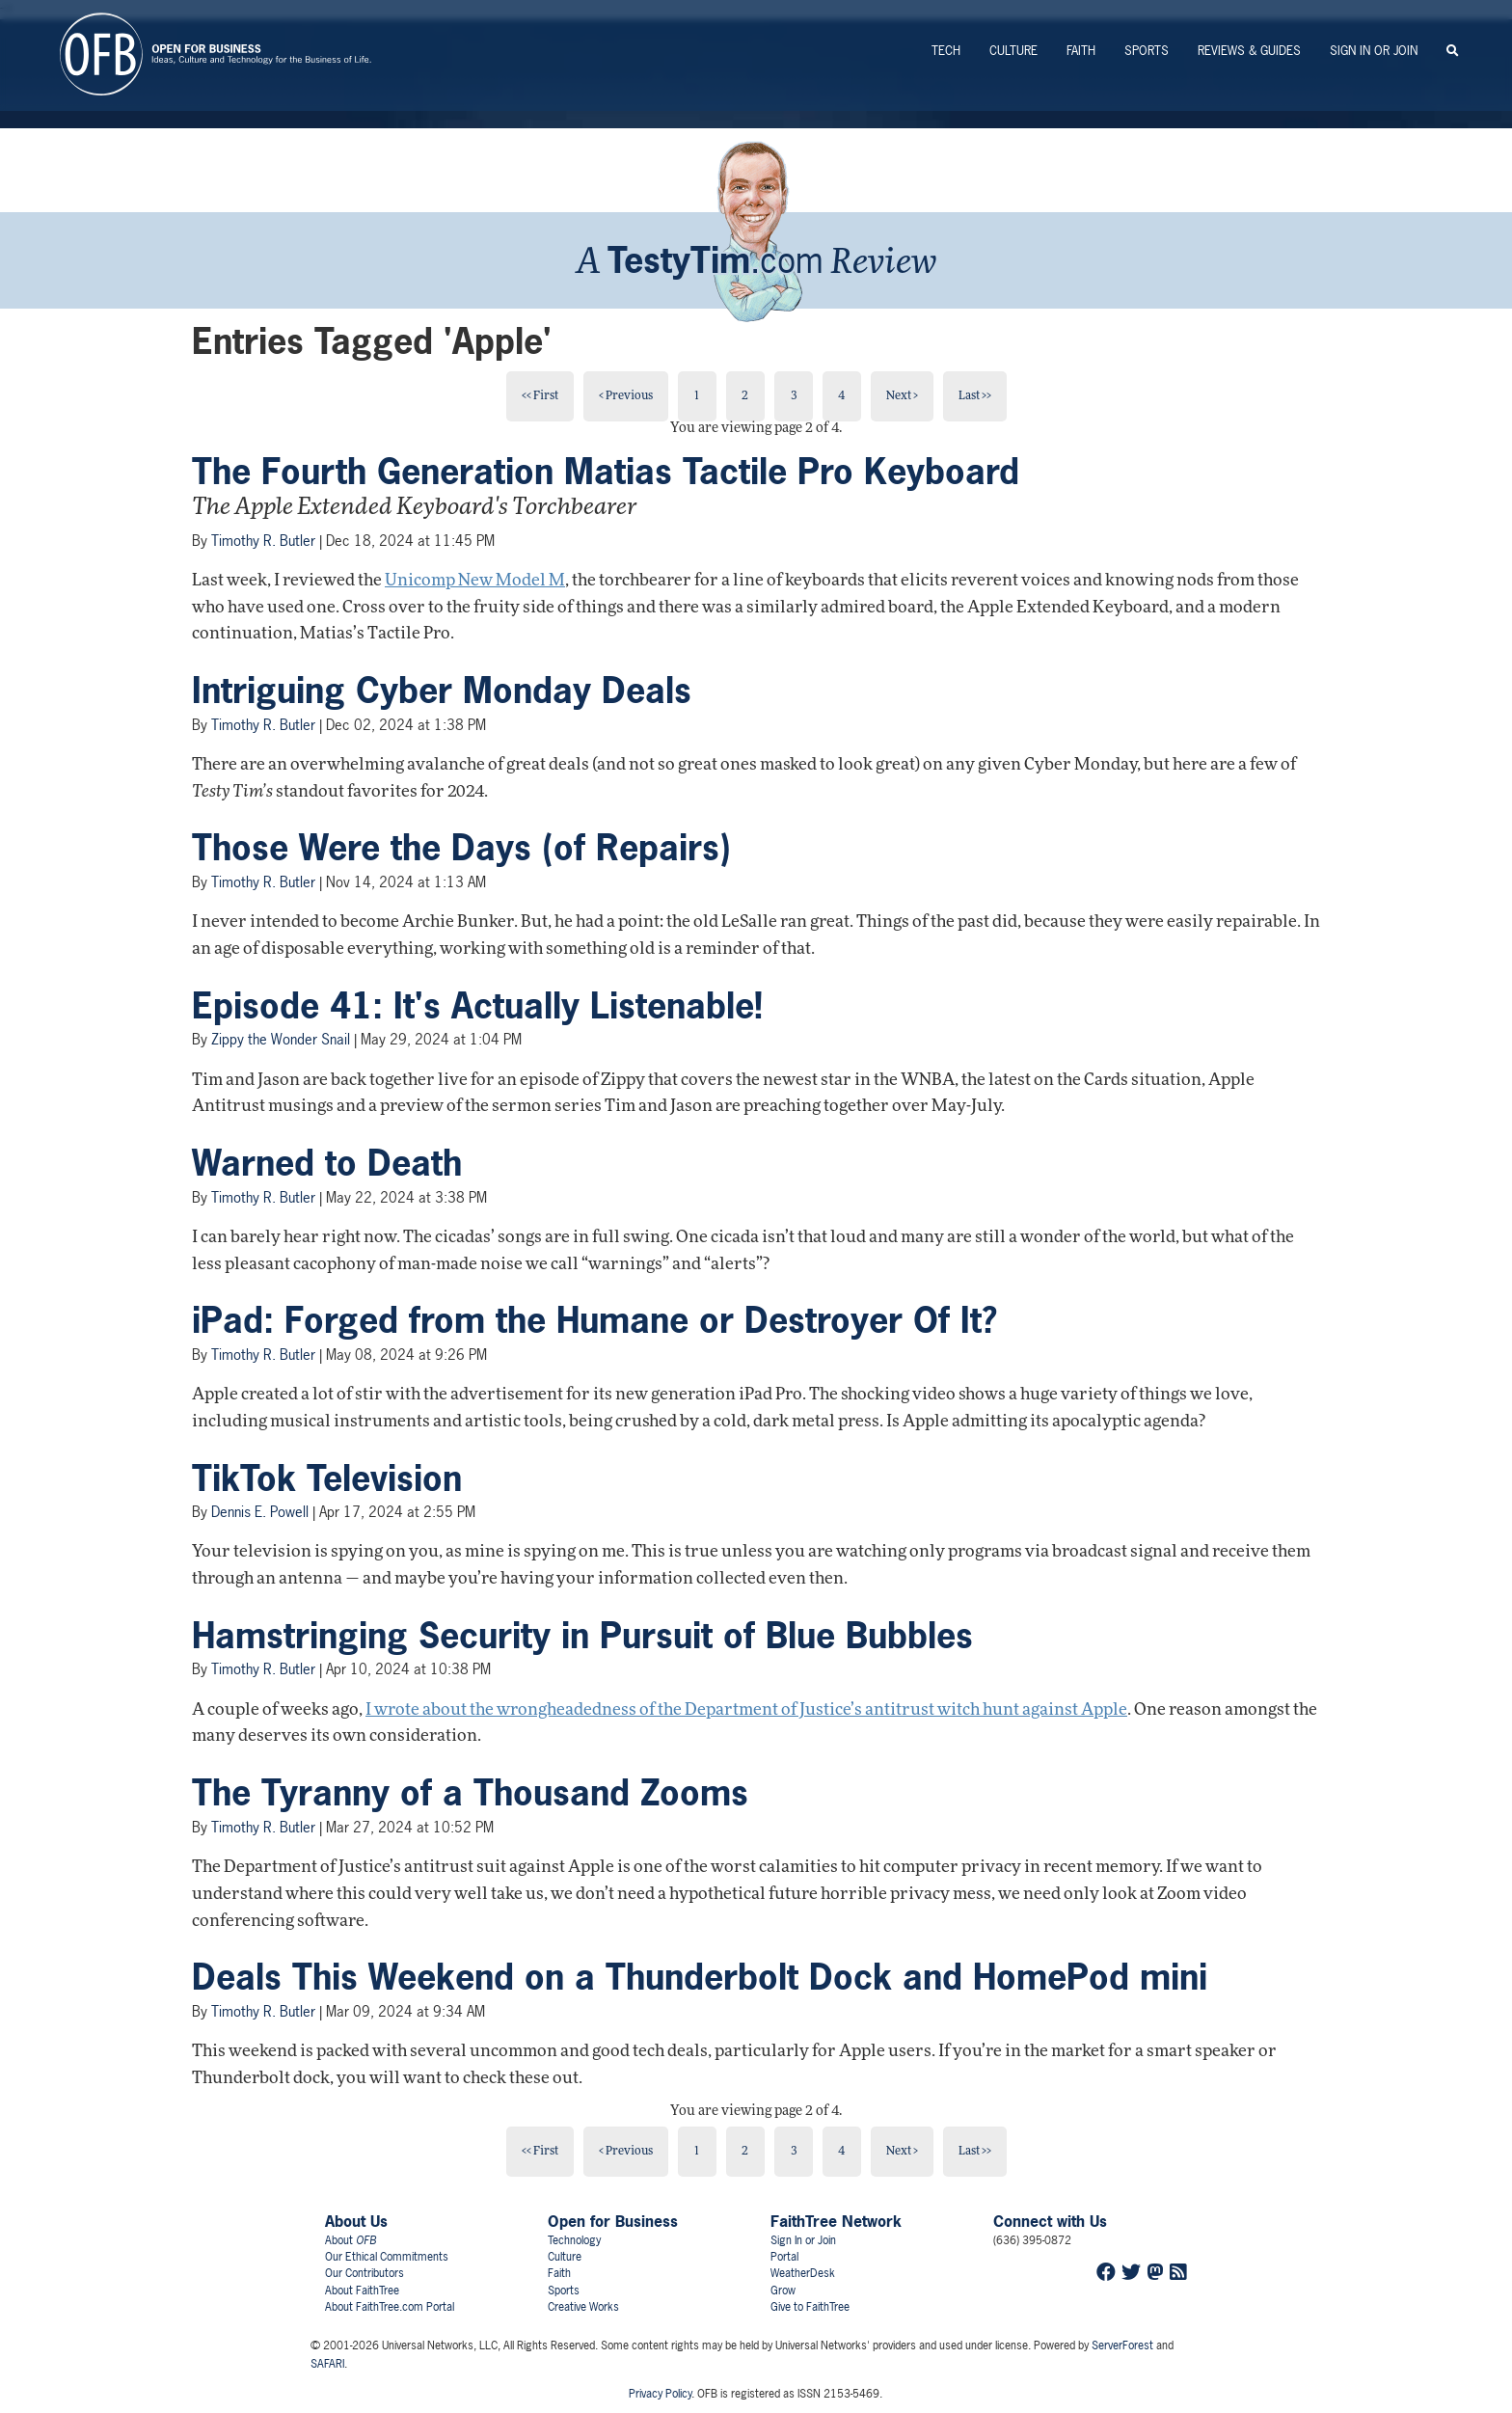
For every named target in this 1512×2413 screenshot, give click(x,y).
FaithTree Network (836, 2221)
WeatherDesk (802, 2273)
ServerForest (1122, 2345)
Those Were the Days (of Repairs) (461, 848)
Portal (784, 2256)
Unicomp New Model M (475, 581)
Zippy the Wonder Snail (280, 1039)
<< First (540, 396)
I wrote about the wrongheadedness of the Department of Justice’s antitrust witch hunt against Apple (746, 1710)
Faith (1080, 50)
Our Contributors (364, 2273)
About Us (356, 2221)
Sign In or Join (1374, 50)
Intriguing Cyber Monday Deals (441, 690)
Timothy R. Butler (263, 540)
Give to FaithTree (810, 2307)
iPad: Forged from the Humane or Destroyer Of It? (594, 1320)
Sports (1146, 50)
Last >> (974, 396)
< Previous (626, 396)
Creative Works (583, 2307)
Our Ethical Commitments (386, 2256)
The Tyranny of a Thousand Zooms (470, 1793)
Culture (1013, 50)
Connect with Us (1050, 2221)
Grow (783, 2290)
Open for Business (613, 2221)
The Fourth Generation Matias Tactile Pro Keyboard (605, 471)
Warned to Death (327, 1163)
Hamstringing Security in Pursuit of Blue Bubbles (582, 1636)
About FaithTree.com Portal (389, 2307)
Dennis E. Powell (260, 1512)
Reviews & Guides (1249, 50)
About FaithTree (362, 2290)
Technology (574, 2240)
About (350, 2240)
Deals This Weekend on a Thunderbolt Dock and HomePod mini (699, 1977)
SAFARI (327, 2364)
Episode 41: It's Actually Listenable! (477, 1006)
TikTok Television (327, 1478)
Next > (902, 396)
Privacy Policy (660, 2393)
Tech (946, 50)
